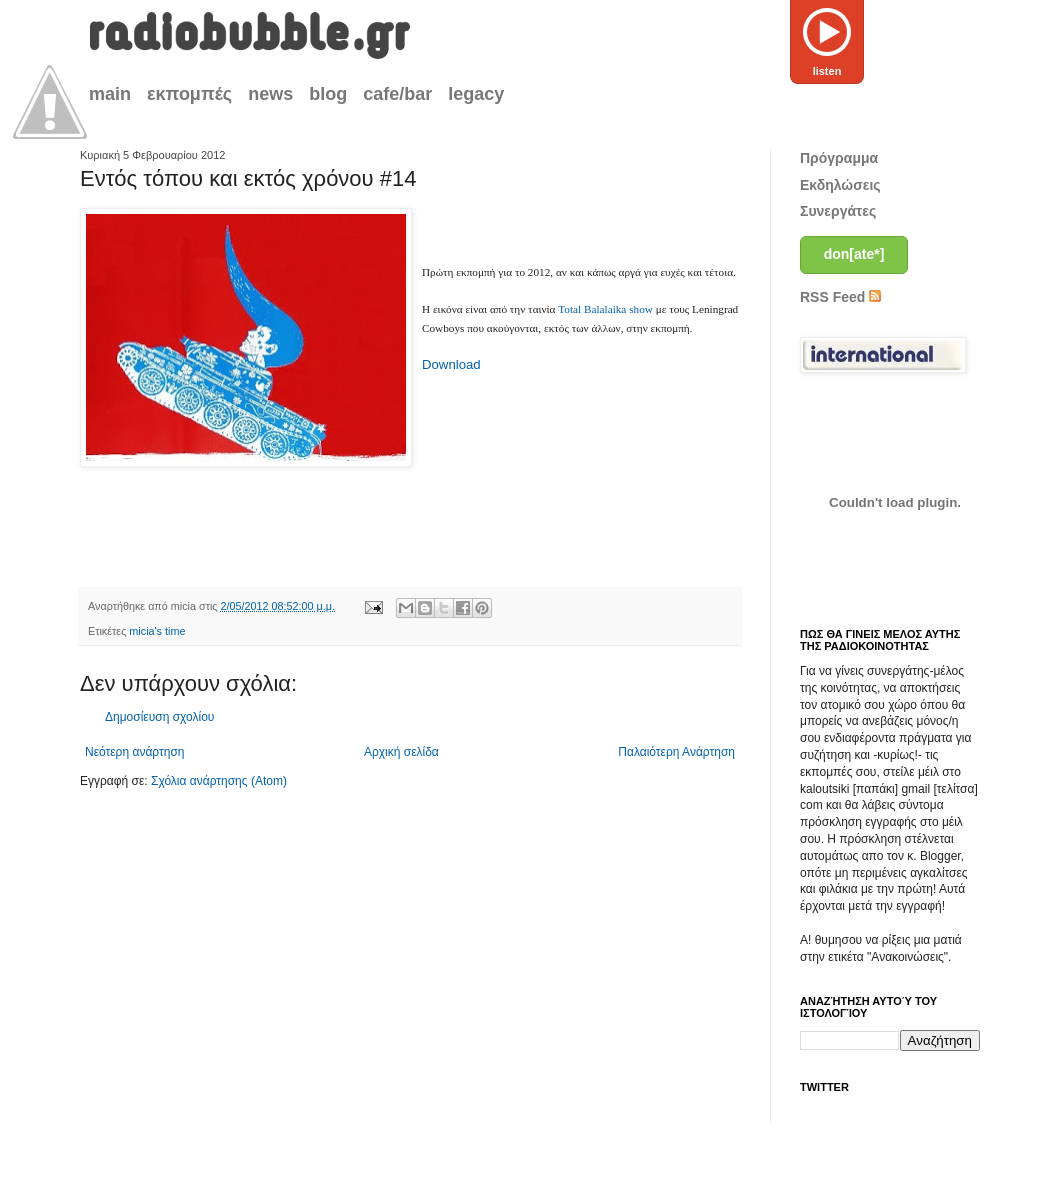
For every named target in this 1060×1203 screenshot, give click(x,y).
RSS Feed (840, 297)
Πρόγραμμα (839, 158)
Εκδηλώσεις (840, 185)
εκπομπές (189, 94)
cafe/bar (397, 94)
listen (827, 38)
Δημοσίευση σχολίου (159, 717)
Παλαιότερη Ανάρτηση (676, 752)
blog (328, 94)
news (270, 94)
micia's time (157, 631)
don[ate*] (854, 254)
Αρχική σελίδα (401, 752)
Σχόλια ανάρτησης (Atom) (219, 781)
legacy (476, 94)
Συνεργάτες (838, 211)
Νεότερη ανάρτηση (134, 752)
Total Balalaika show (605, 309)
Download (451, 364)
